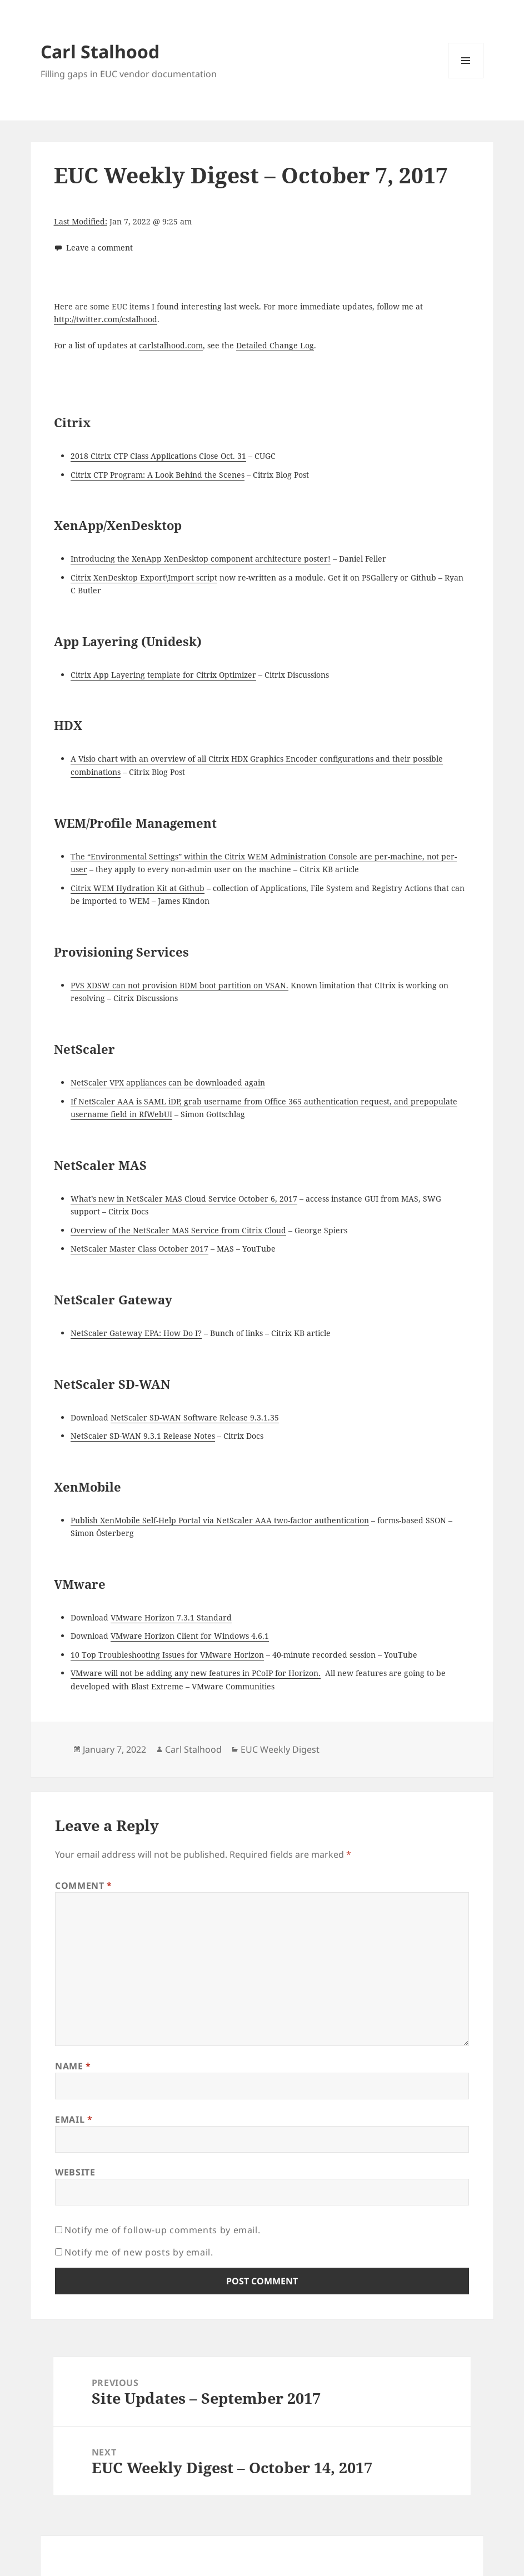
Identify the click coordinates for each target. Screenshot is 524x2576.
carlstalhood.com (171, 345)
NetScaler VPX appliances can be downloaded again (168, 1082)
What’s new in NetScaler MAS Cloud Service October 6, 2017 (184, 1198)
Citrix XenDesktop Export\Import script (144, 577)
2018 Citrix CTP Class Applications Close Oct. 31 (158, 456)
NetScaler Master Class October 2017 (139, 1248)
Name (73, 2066)
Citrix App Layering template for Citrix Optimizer (163, 674)
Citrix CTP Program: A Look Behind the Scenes (157, 474)
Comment (83, 1885)
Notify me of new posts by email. (138, 2252)
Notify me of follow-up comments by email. (162, 2230)
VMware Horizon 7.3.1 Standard (171, 1617)
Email (73, 2119)
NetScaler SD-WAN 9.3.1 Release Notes (143, 1435)
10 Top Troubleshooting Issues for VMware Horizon (167, 1654)
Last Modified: (80, 221)
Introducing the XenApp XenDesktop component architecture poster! (201, 558)
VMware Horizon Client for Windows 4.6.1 (190, 1635)
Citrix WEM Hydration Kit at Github (137, 888)
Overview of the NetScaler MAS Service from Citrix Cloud (178, 1230)
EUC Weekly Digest (280, 1749)
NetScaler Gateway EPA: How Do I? (136, 1333)
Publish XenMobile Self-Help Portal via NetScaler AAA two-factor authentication (220, 1520)
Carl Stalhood (100, 51)
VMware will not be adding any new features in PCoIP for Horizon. (196, 1673)
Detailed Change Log (275, 345)
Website (75, 2172)
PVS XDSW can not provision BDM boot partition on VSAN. (179, 985)
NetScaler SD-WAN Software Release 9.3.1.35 (195, 1417)
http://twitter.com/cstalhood (105, 319)
